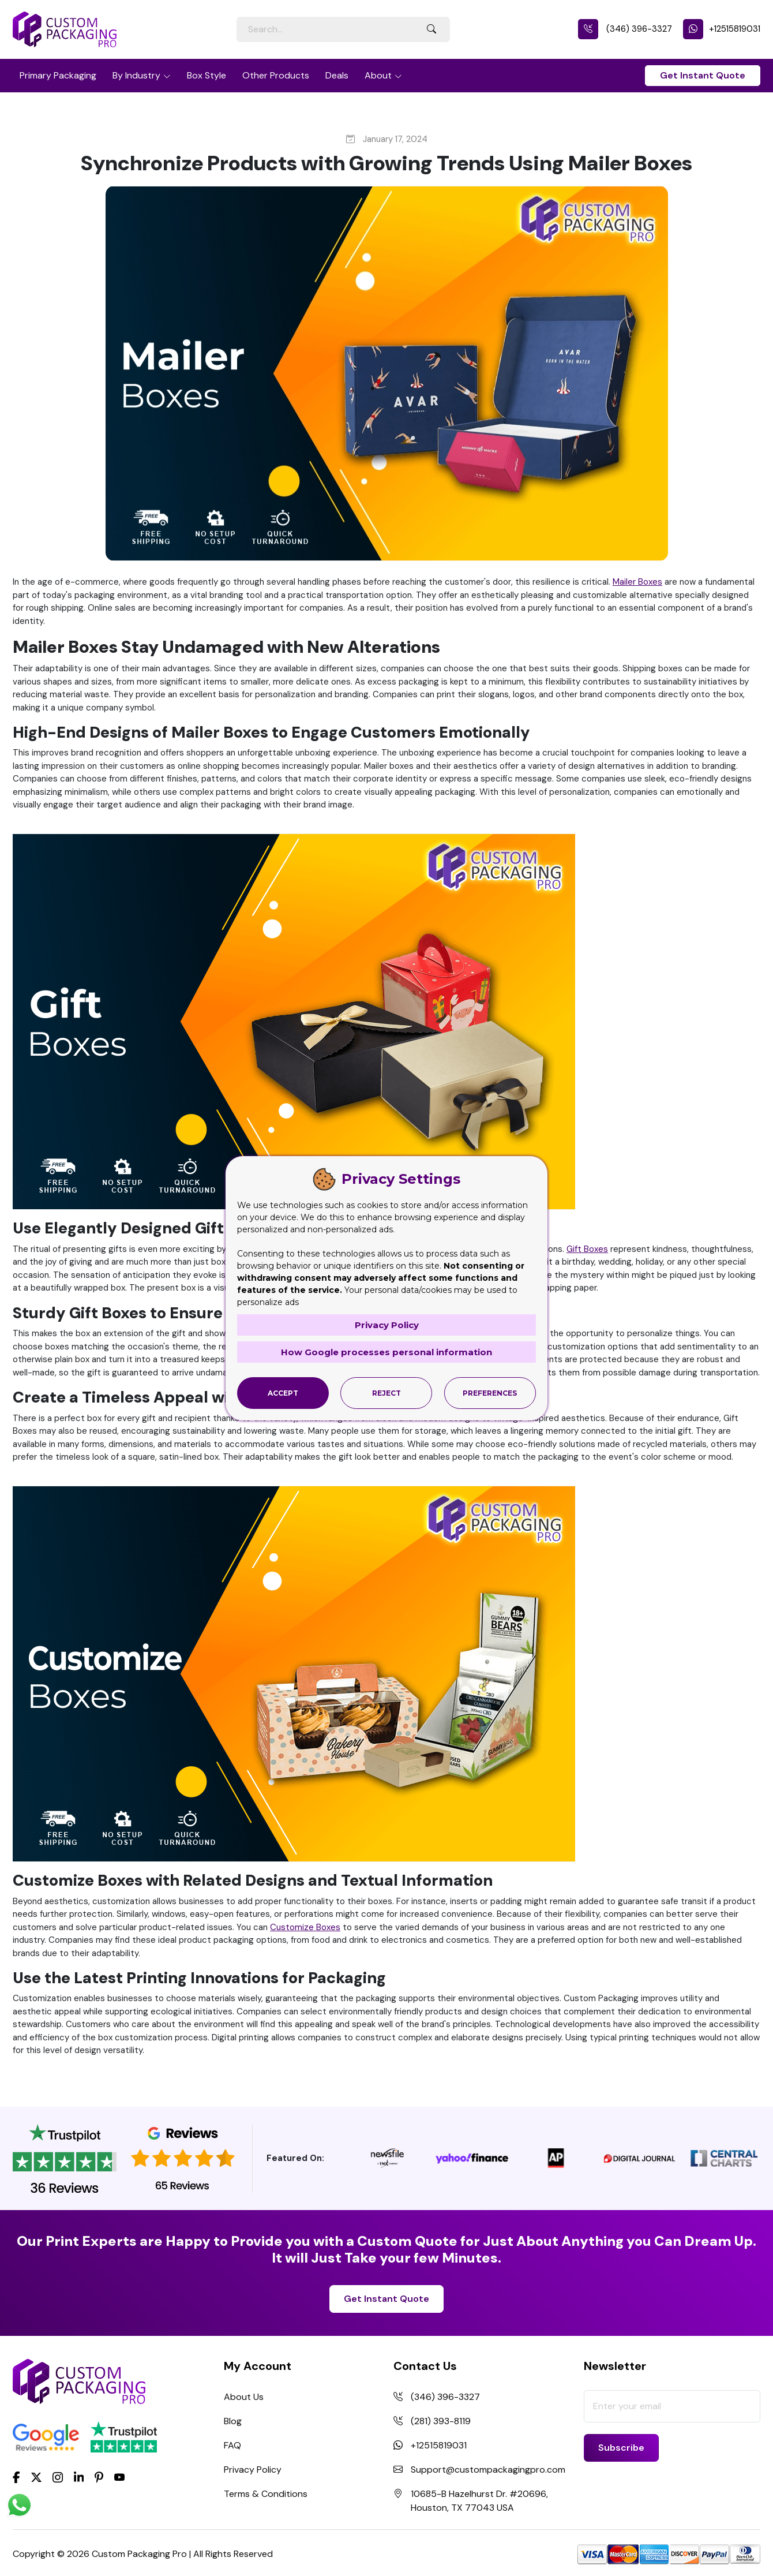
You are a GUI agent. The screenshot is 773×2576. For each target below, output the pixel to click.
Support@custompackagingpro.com (488, 2469)
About (378, 75)
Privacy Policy (253, 2469)
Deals (336, 75)
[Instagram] (57, 2478)
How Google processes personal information (386, 1352)
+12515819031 (721, 29)
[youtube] (119, 2478)
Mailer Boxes (637, 582)
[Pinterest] (99, 2477)
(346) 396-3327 (625, 29)
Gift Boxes (587, 1249)
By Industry (136, 75)
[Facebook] (16, 2477)
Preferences (490, 1393)
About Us (244, 2397)
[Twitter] (36, 2478)
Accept (283, 1393)
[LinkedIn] (79, 2477)
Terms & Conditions (265, 2494)
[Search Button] (431, 29)
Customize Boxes (305, 1927)
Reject (386, 1393)
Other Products (275, 75)
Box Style (206, 75)
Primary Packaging (58, 75)
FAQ (232, 2445)
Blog (233, 2421)
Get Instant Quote (702, 75)
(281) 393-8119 (441, 2421)
